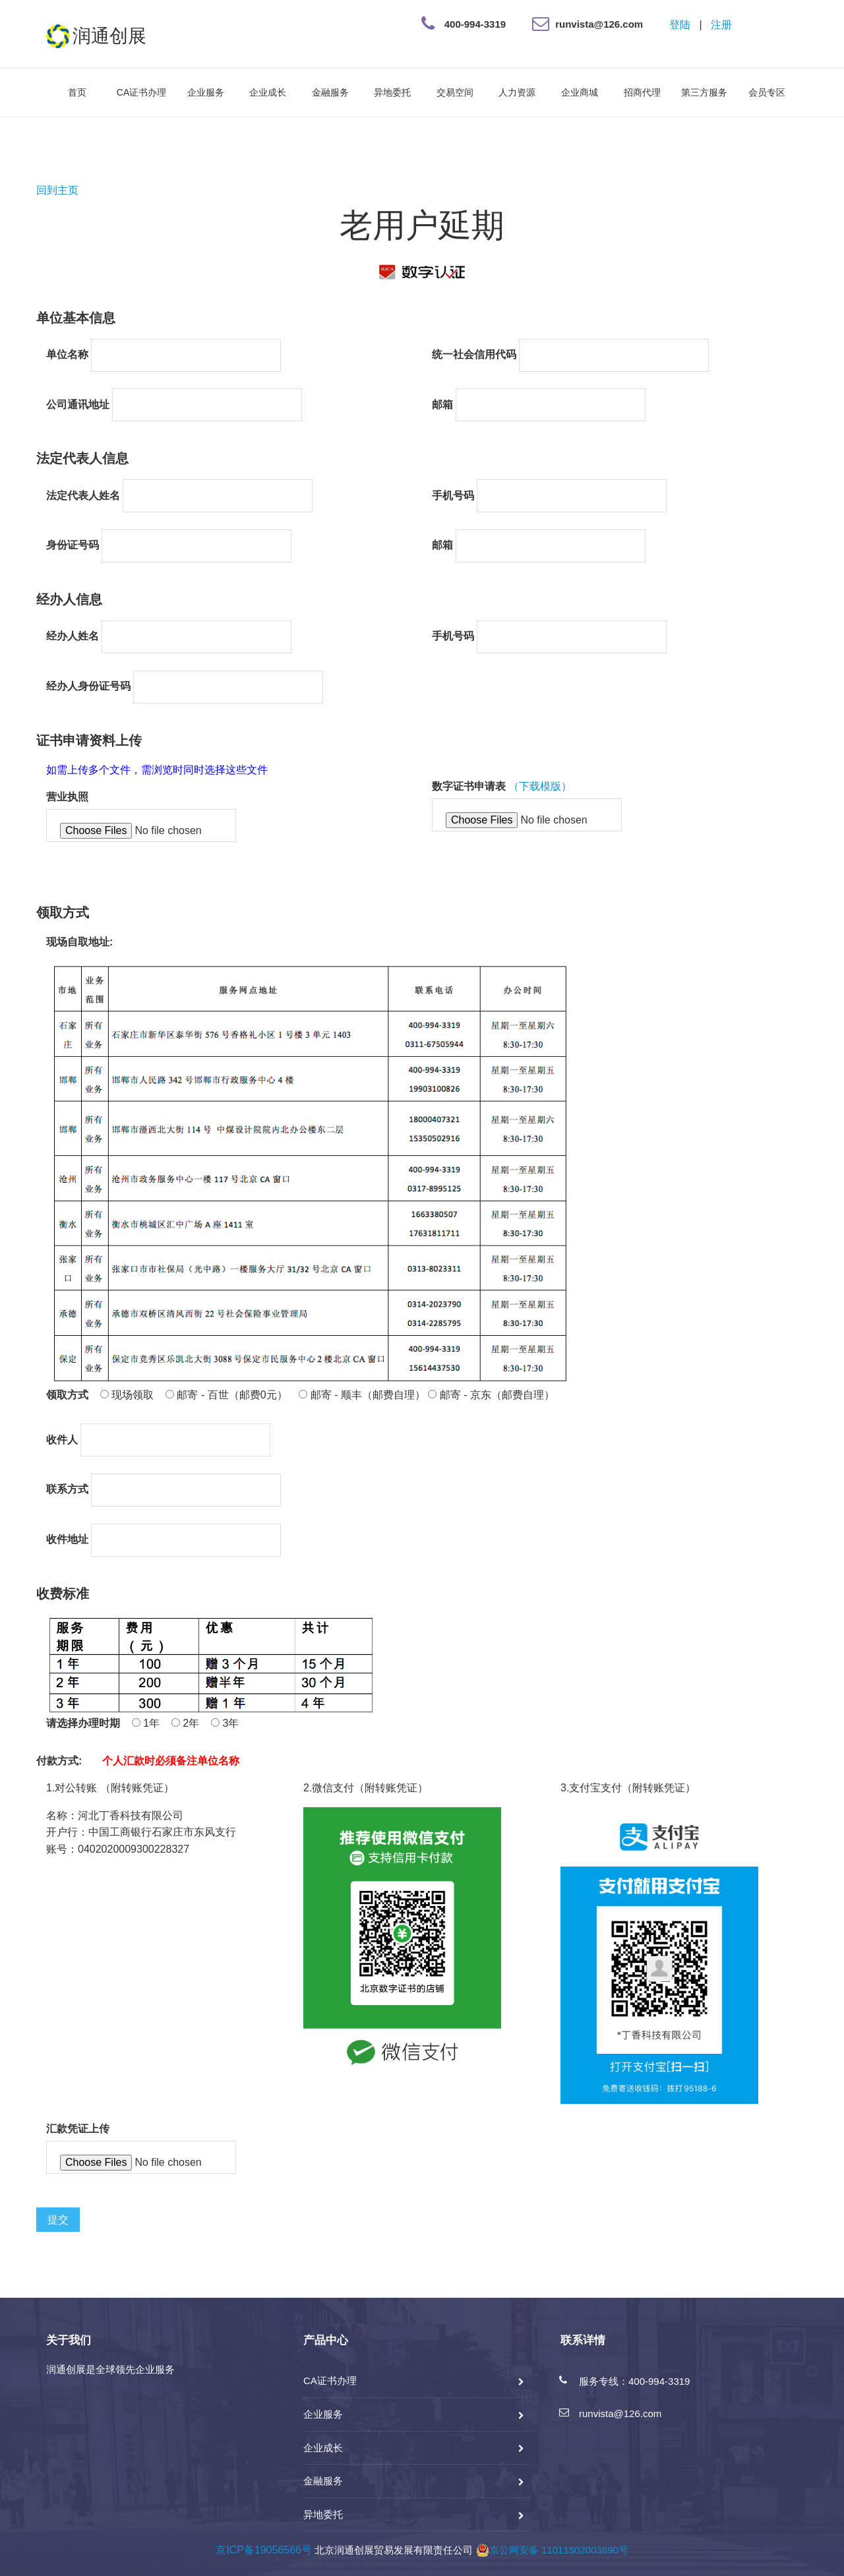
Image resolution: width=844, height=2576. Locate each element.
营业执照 (67, 796)
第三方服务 (704, 92)
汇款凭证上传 (77, 2128)
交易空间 (455, 92)
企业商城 (579, 92)
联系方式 (67, 1489)
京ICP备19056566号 (264, 2550)
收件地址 (67, 1539)
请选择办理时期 (83, 1723)
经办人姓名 (72, 636)
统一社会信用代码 (474, 354)
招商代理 (642, 92)
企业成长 (267, 92)
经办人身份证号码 (88, 686)
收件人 (62, 1439)
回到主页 (57, 190)
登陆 (679, 24)
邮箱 (442, 404)
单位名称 (67, 354)
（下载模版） (540, 786)
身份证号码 (72, 545)
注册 (721, 24)
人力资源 (516, 92)
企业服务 (205, 92)
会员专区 (766, 92)
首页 (77, 92)
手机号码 (453, 495)
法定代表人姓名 (83, 495)
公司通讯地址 (77, 404)
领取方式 (67, 1394)
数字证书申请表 (469, 786)
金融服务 (330, 92)
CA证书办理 (141, 92)
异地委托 (392, 92)
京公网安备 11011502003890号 (552, 2550)
